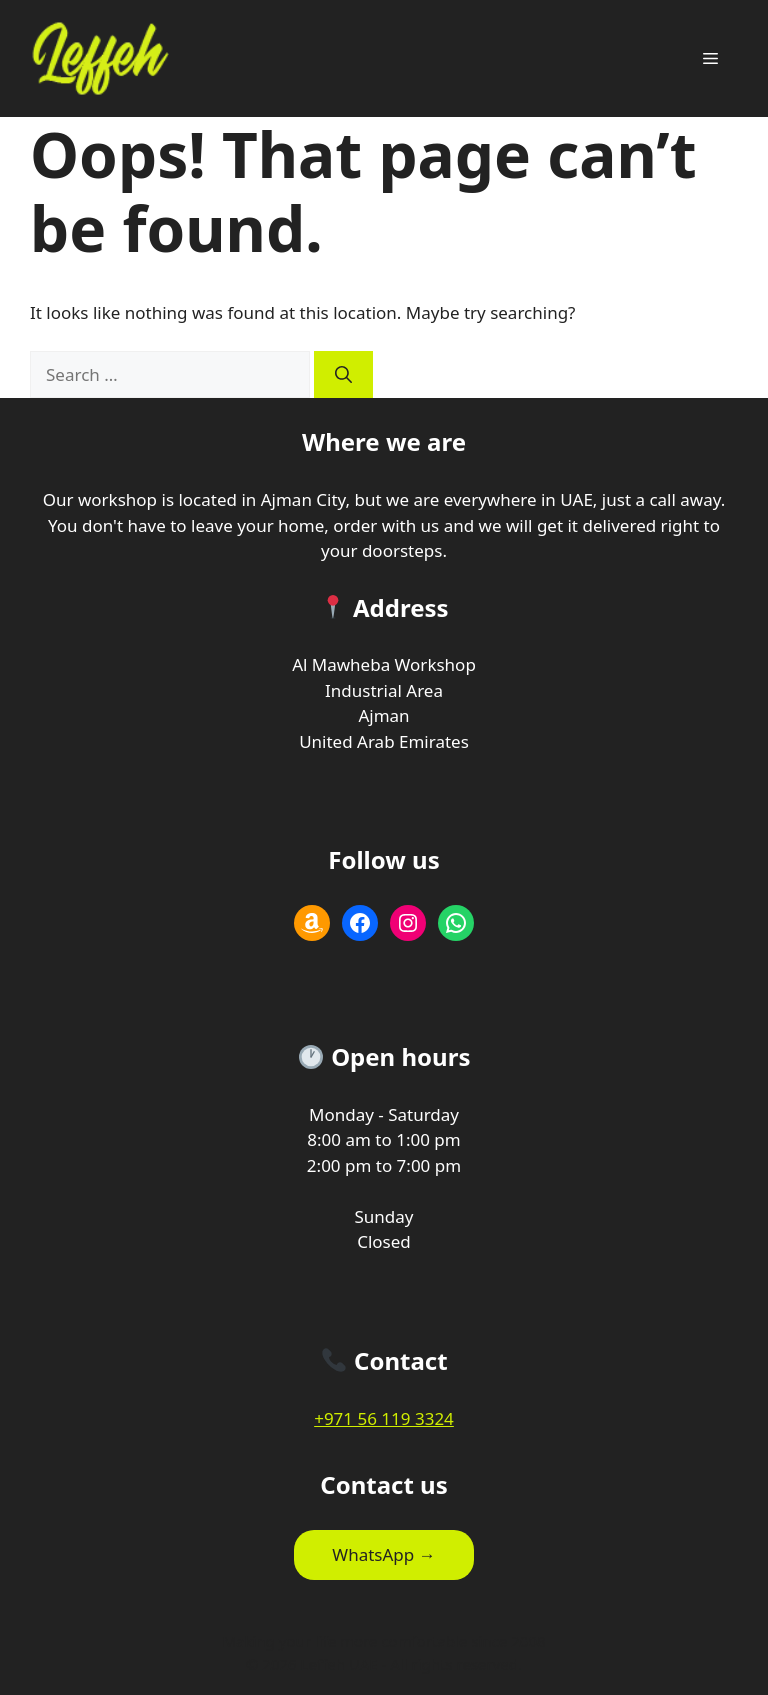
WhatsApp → (383, 1554)
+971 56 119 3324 (384, 1418)
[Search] (343, 375)
